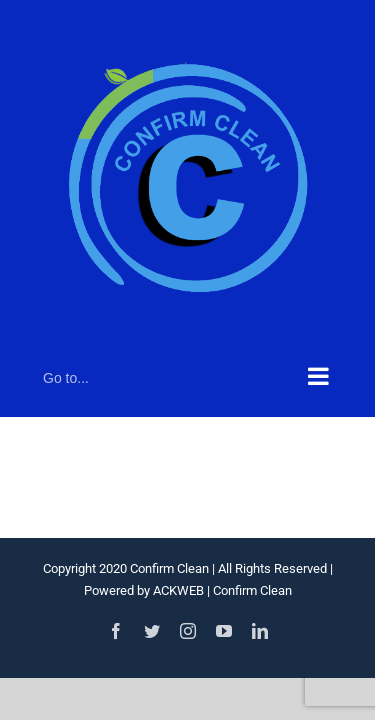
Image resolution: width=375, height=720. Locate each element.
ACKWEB (178, 590)
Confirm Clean (252, 590)
